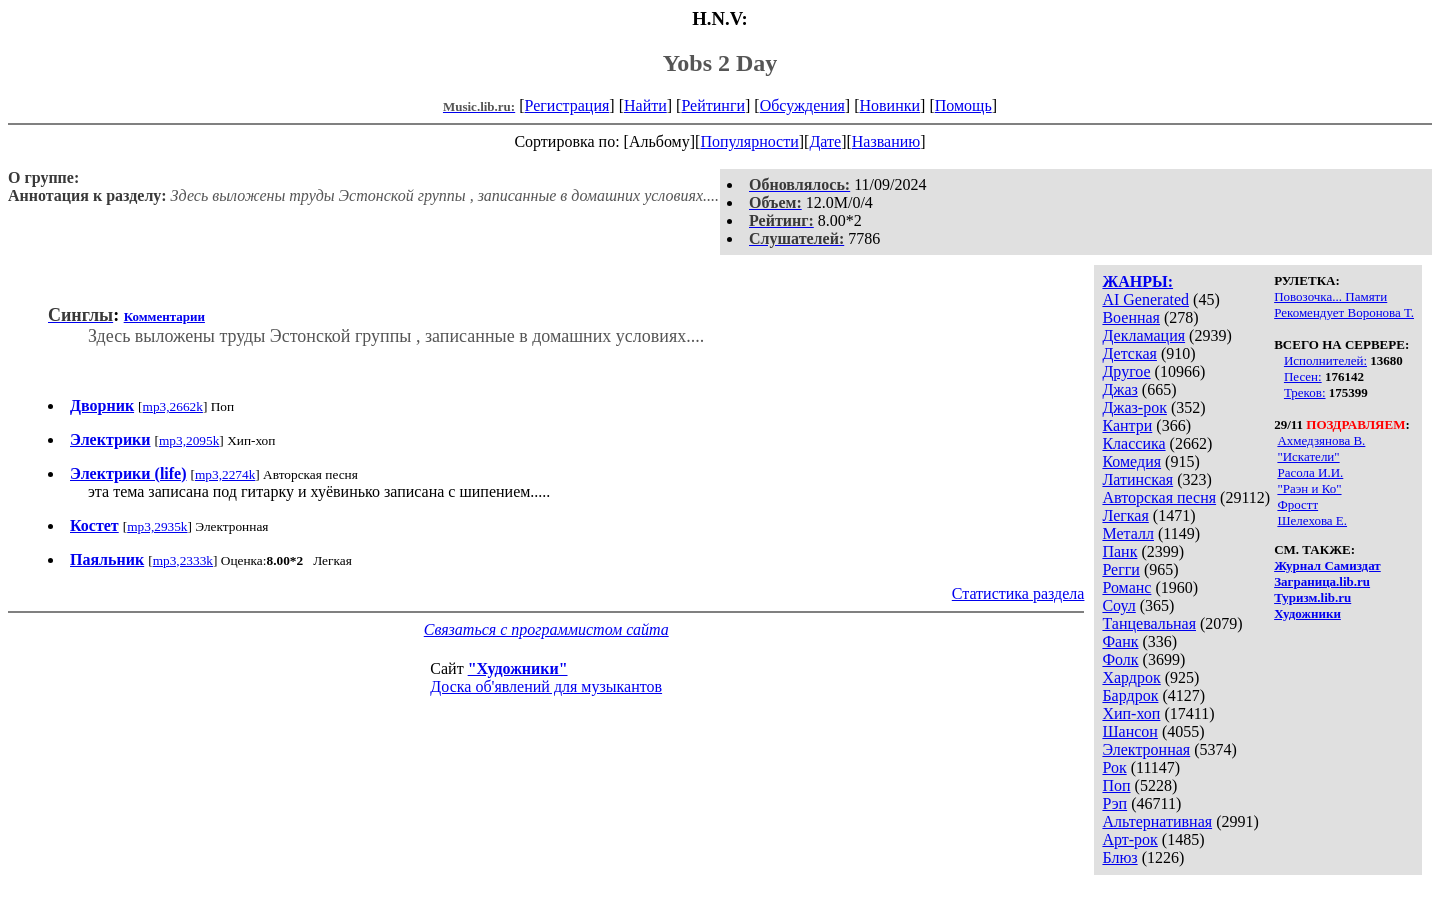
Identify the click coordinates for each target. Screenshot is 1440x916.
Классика (1133, 443)
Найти (645, 105)
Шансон (1129, 731)
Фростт (1297, 504)
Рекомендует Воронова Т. (1344, 312)
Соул (1118, 605)
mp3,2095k (189, 440)
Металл (1128, 533)
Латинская (1137, 479)
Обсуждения (802, 105)
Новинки (889, 105)
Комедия (1131, 461)
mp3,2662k (173, 406)
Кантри (1127, 425)
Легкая (1125, 515)
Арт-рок (1129, 839)
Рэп (1114, 803)
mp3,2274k (225, 474)
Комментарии (164, 316)
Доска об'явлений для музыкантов (546, 686)
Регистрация (567, 105)
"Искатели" (1308, 456)
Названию (886, 141)
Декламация (1143, 335)
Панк (1119, 551)
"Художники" (518, 668)
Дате (825, 141)
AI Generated (1145, 299)
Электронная (1146, 749)
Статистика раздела (1018, 593)
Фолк (1120, 659)
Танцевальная (1149, 623)
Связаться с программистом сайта (546, 629)
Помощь (963, 105)
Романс (1126, 587)
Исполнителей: (1325, 360)
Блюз (1119, 857)
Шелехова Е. (1312, 520)
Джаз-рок (1134, 407)
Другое (1126, 371)
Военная (1131, 317)
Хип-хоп (1131, 713)
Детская (1129, 353)
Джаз (1119, 389)
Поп (1116, 785)
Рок (1114, 767)
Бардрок (1130, 695)
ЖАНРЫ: (1137, 281)
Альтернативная (1157, 821)
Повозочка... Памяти (1330, 296)
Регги (1120, 569)
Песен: (1303, 376)
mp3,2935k (157, 526)
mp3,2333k (183, 560)
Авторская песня (1159, 497)
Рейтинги (713, 105)
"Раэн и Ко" (1309, 488)
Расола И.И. (1310, 472)
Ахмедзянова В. (1321, 440)
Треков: (1305, 392)
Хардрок (1131, 677)
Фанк (1120, 641)
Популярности (749, 141)
